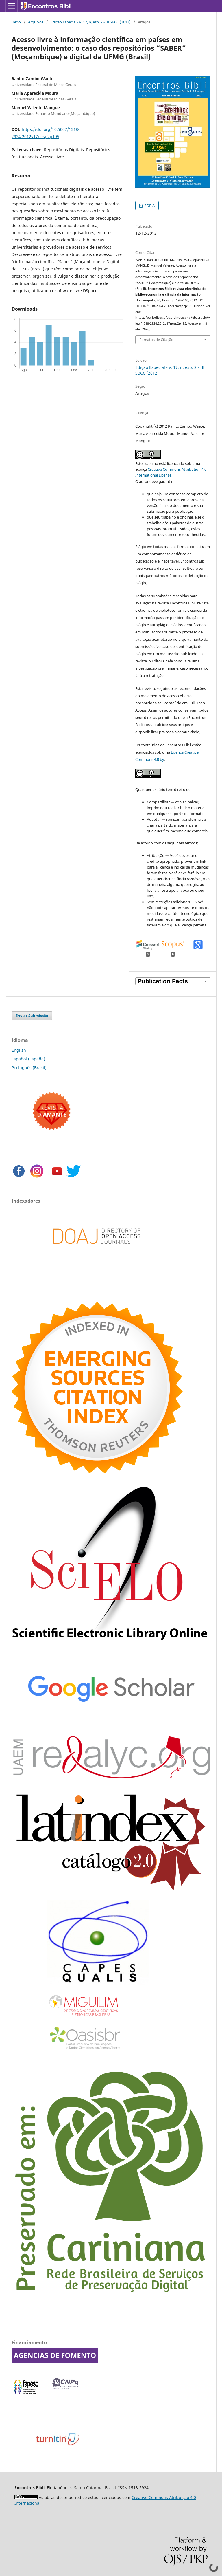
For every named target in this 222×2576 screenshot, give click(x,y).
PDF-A (149, 205)
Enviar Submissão (32, 1015)
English (19, 1050)
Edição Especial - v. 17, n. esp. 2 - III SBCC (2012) (91, 22)
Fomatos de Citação (156, 339)
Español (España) (28, 1059)
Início (16, 22)
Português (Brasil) (29, 1067)
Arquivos (35, 22)
